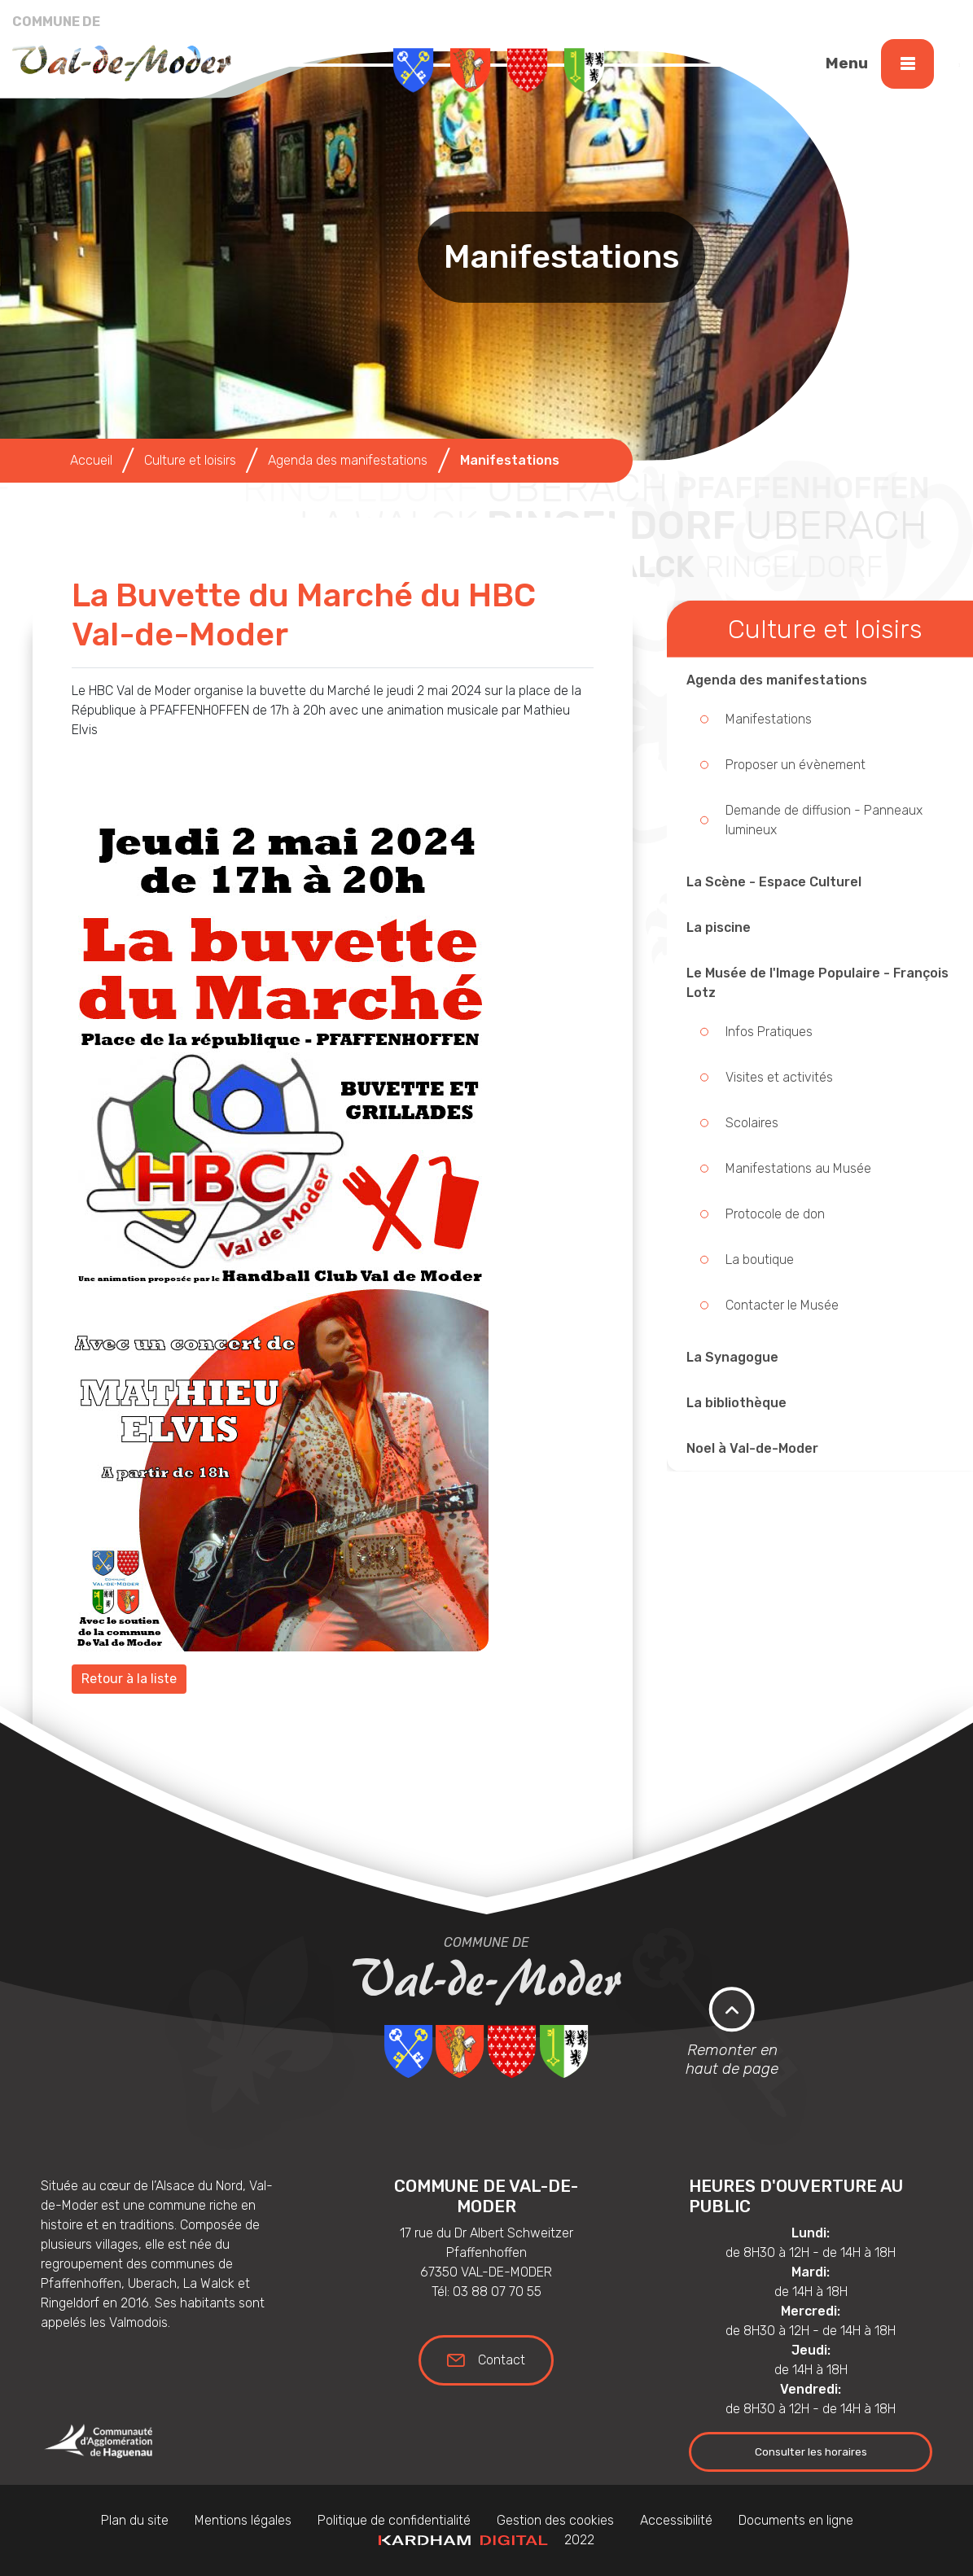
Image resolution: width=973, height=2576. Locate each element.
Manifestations (768, 719)
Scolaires (751, 1123)
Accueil (91, 460)
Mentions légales (243, 2520)
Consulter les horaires (811, 2451)
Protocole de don (775, 1214)
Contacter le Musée (782, 1305)
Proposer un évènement (795, 764)
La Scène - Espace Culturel (773, 882)
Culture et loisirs (190, 460)
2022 (486, 2540)
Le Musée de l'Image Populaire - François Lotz (817, 982)
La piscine (718, 927)
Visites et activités (779, 1077)
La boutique (759, 1259)
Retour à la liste (129, 1678)
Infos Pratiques (769, 1031)
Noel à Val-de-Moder (752, 1448)
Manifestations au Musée (798, 1168)
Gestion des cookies (555, 2520)
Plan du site (135, 2520)
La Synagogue (732, 1357)
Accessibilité (676, 2520)
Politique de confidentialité (394, 2520)
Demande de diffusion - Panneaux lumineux (824, 820)
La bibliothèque (736, 1402)
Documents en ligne (796, 2520)
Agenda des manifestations (776, 680)
